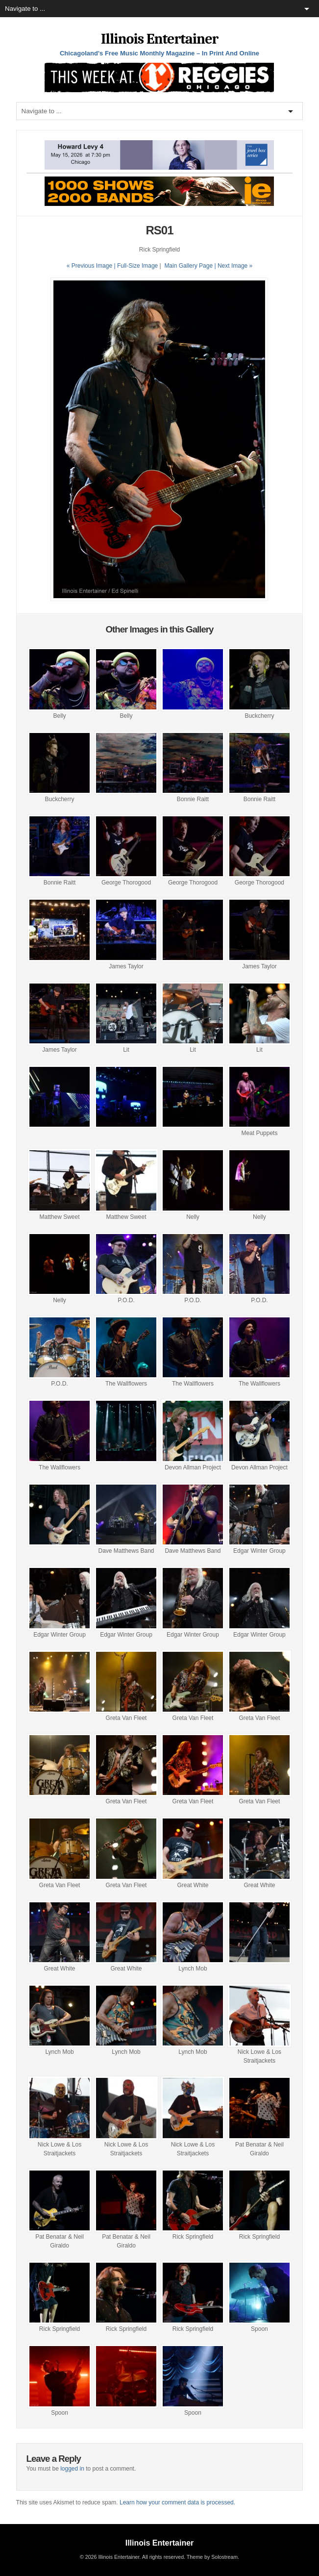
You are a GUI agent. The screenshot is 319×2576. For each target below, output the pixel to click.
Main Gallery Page (188, 265)
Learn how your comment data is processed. (177, 2502)
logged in (72, 2468)
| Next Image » (233, 265)
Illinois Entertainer (159, 39)
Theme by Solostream (212, 2557)
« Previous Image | (92, 265)
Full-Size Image (137, 265)
